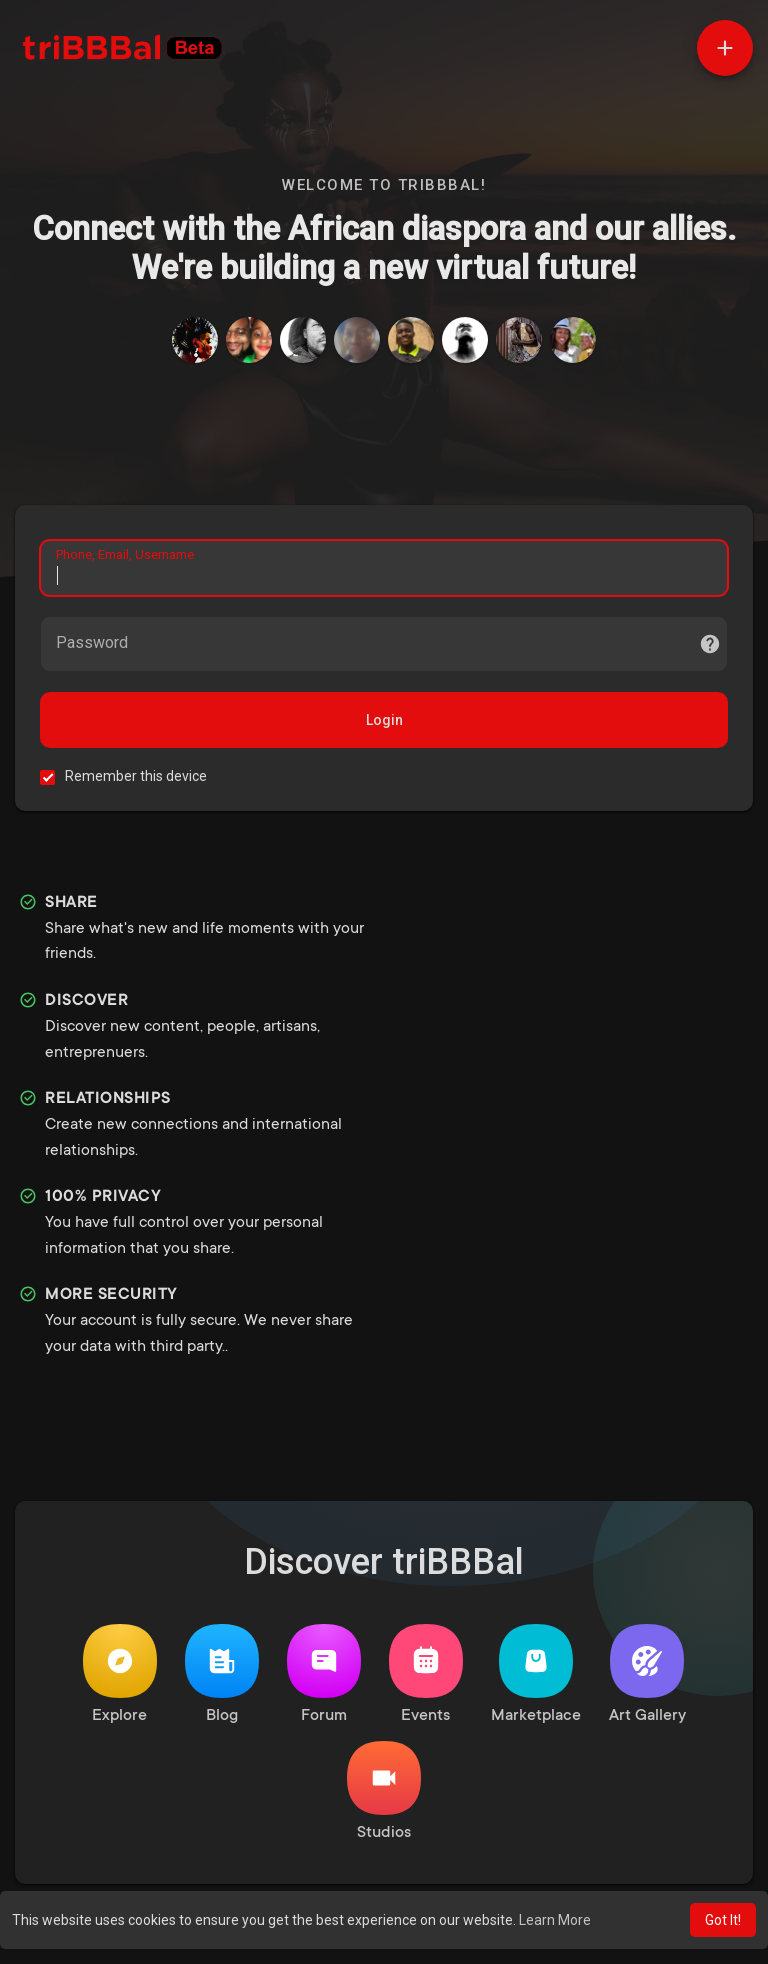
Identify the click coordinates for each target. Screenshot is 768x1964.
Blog (222, 1674)
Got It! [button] (723, 1920)
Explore (120, 1674)
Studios (384, 1791)
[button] (725, 48)
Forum (324, 1674)
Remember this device (136, 776)
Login (384, 720)
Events (426, 1674)
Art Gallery (647, 1674)
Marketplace (536, 1674)
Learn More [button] (555, 1920)
